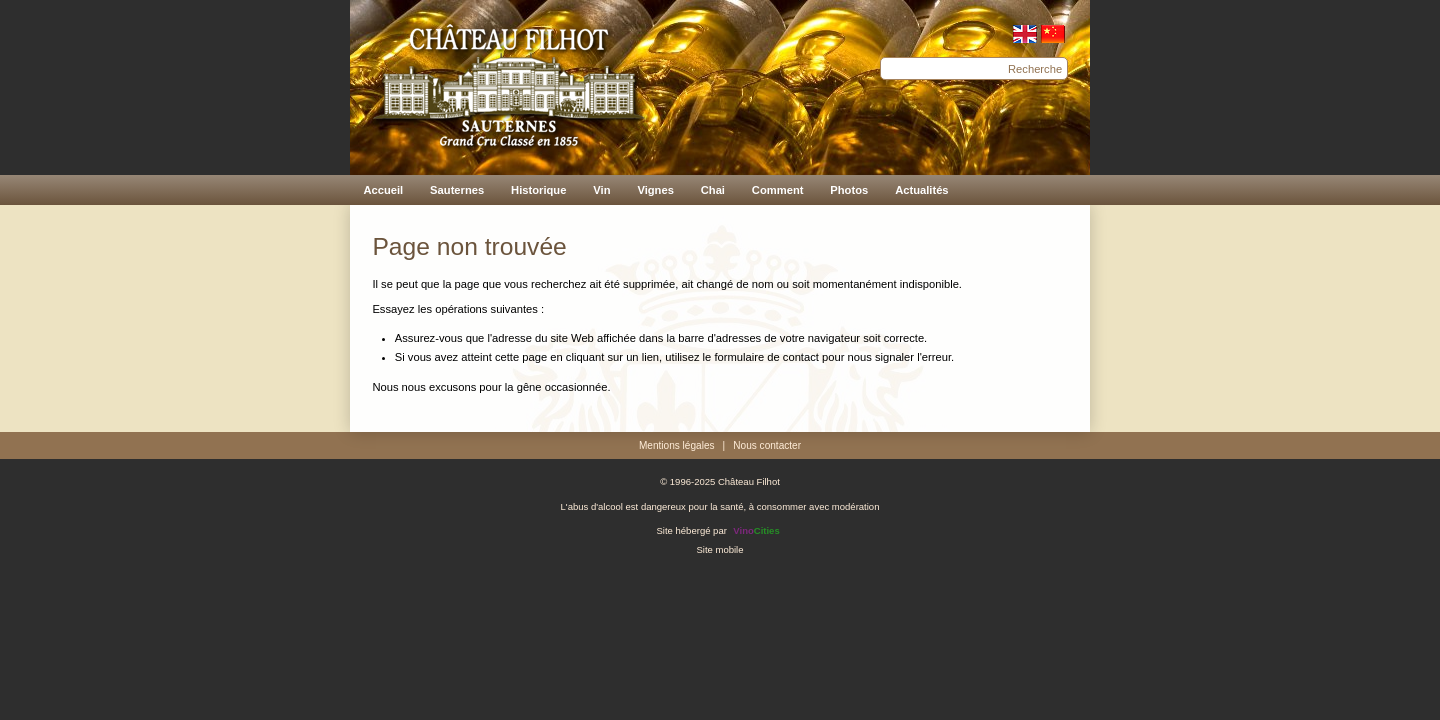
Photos (849, 190)
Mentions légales (677, 445)
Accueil (383, 190)
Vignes (655, 190)
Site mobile (719, 549)
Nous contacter (767, 445)
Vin (601, 190)
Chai (713, 190)
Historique (538, 190)
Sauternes (457, 190)
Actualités (921, 190)
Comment (778, 190)
